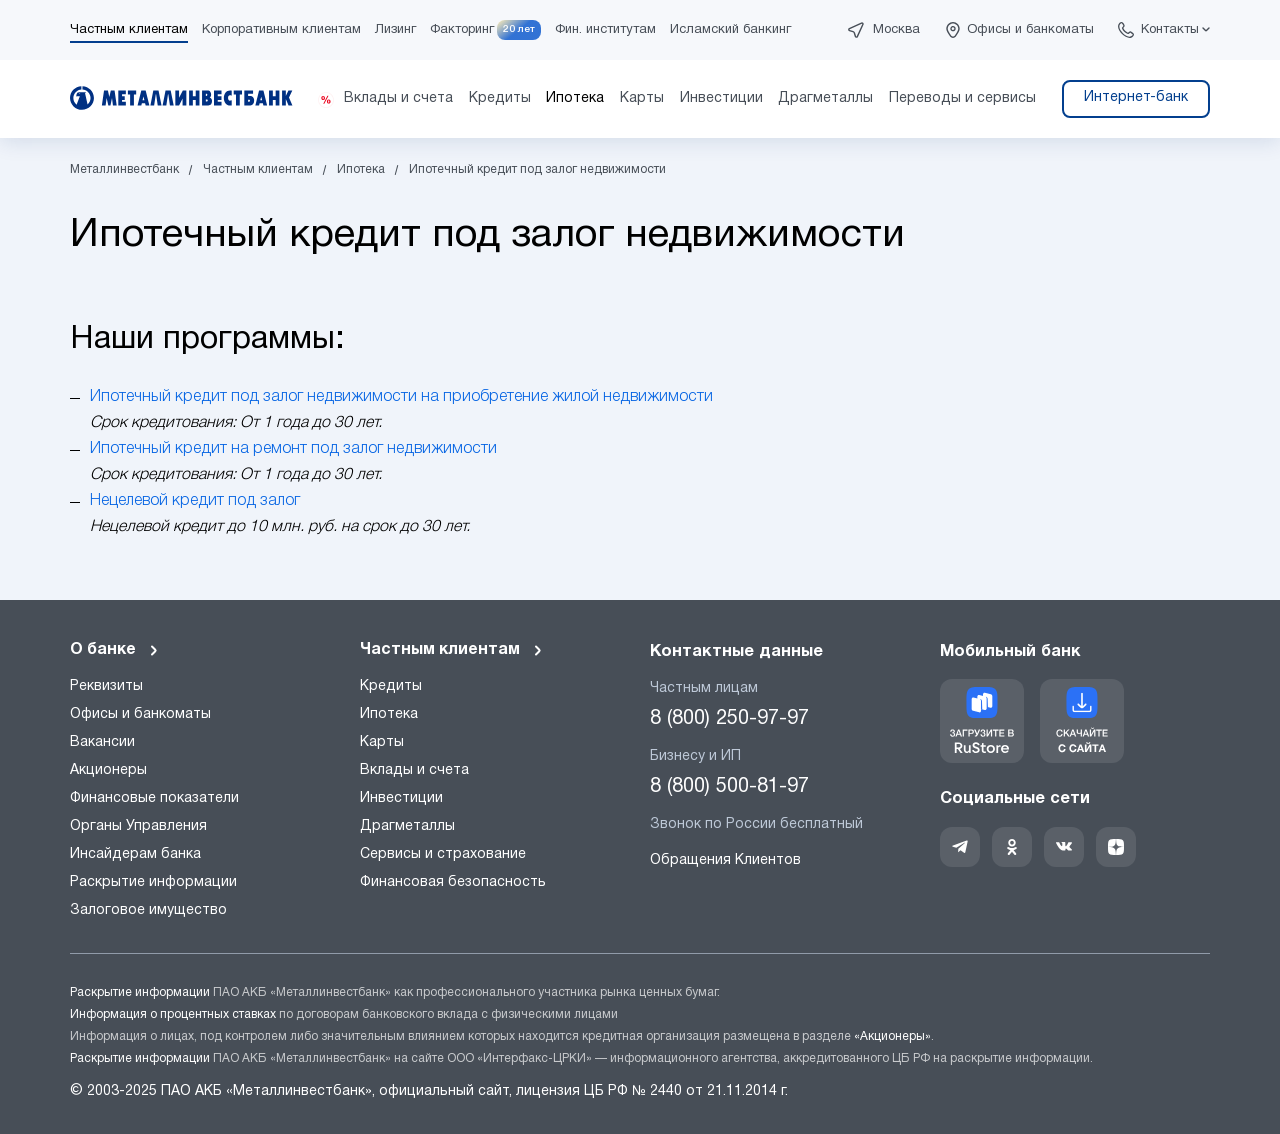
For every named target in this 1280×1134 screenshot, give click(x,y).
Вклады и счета (414, 770)
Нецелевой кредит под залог (195, 501)
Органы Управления (138, 826)
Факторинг (462, 30)
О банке (115, 650)
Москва (896, 30)
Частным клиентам (129, 30)
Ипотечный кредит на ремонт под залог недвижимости (293, 449)
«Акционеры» (892, 1036)
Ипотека (389, 714)
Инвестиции (401, 798)
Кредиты (391, 686)
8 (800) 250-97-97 (729, 719)
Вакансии (102, 742)
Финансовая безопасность (453, 882)
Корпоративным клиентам (281, 30)
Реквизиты (106, 686)
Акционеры (108, 770)
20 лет (519, 29)
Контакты (1170, 30)
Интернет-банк (1136, 97)
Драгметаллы (407, 826)
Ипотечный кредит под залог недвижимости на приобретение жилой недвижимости (401, 397)
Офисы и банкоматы (1030, 30)
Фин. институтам (605, 30)
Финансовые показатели (154, 798)
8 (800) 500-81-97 (729, 787)
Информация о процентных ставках (173, 1014)
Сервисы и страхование (443, 854)
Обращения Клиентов (725, 860)
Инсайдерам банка (135, 854)
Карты (382, 742)
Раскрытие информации (153, 882)
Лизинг (395, 30)
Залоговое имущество (148, 910)
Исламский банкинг (730, 30)
